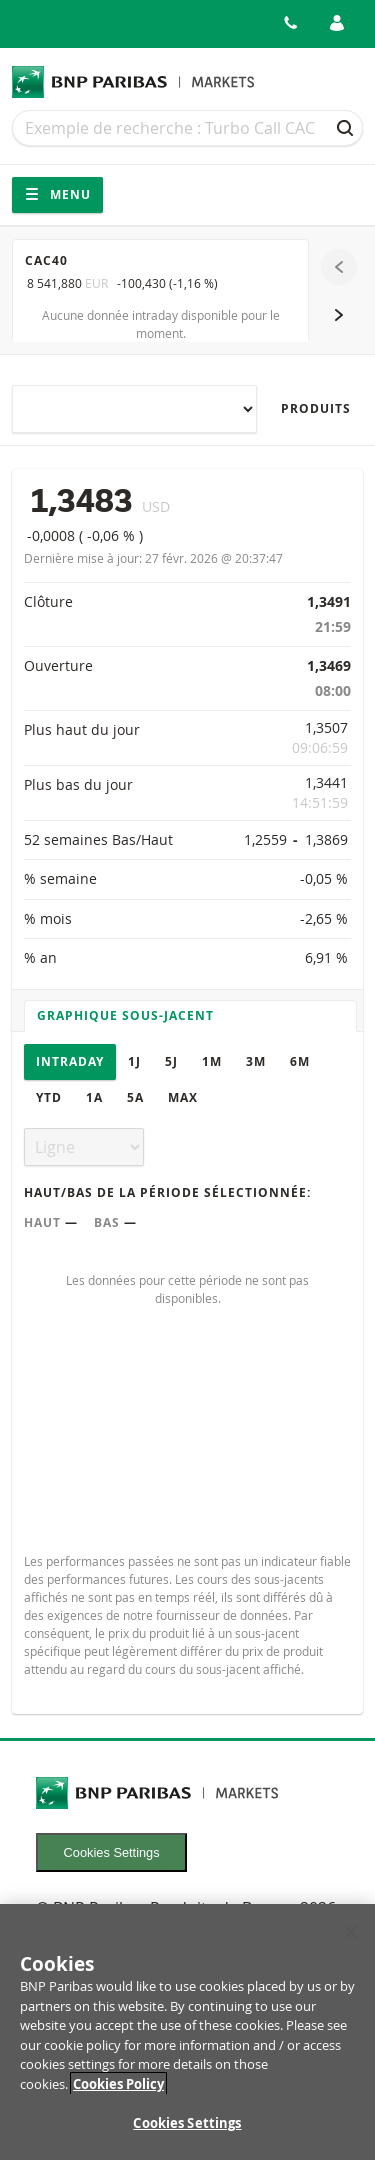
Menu (57, 194)
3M (256, 1061)
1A (94, 1097)
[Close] (351, 1943)
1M (212, 1061)
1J (134, 1061)
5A (135, 1097)
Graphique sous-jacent (125, 1015)
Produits (316, 408)
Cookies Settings (112, 1852)
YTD (49, 1097)
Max (183, 1097)
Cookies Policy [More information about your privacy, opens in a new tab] (118, 2094)
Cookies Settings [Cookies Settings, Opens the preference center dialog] (187, 2134)
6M (300, 1061)
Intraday (70, 1061)
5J (171, 1061)
